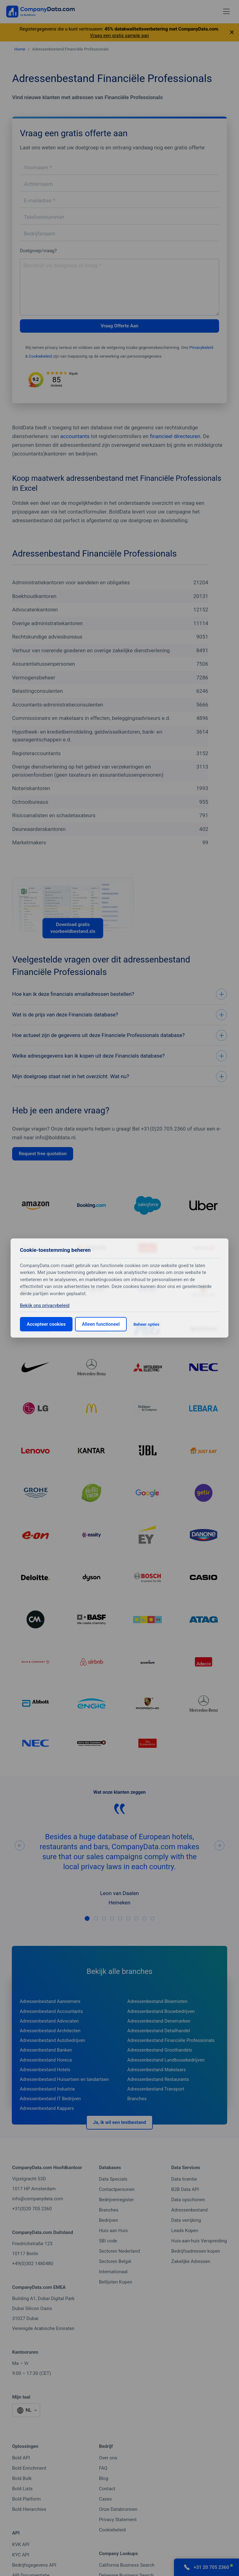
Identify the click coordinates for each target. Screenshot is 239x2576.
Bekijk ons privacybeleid (44, 1305)
